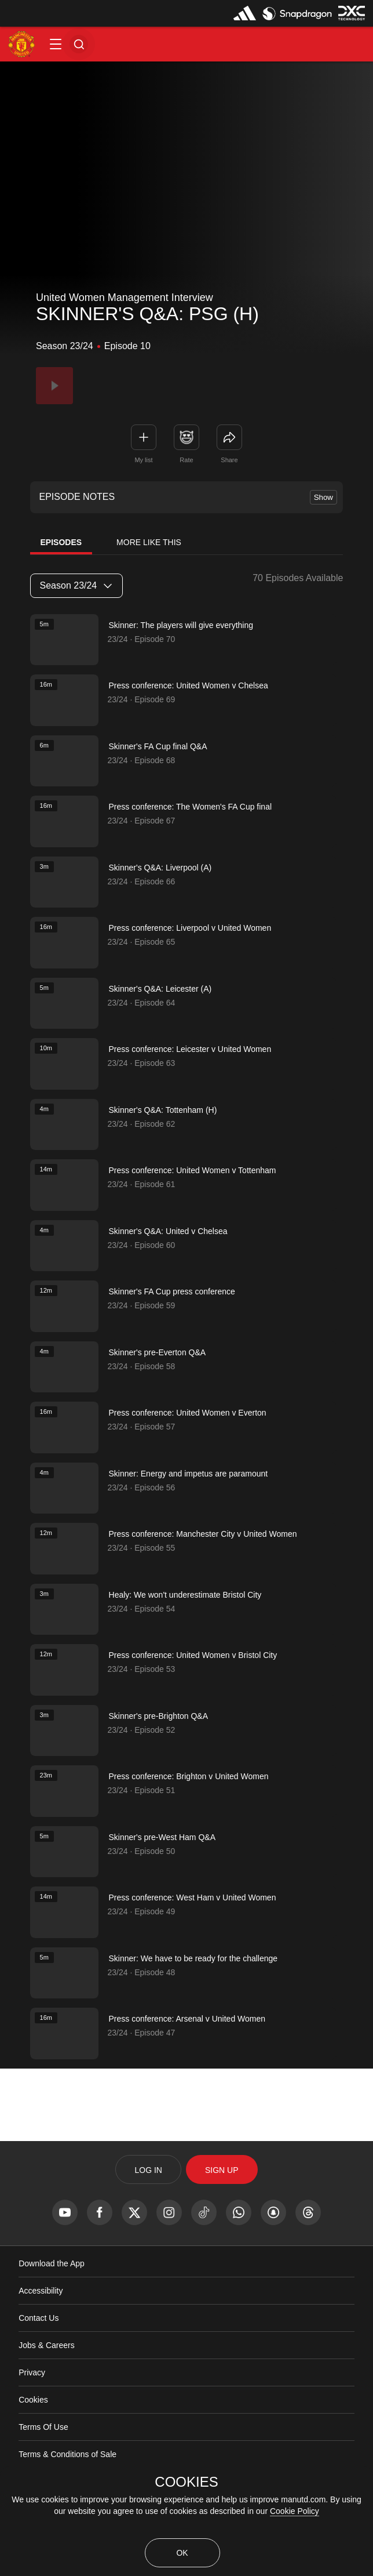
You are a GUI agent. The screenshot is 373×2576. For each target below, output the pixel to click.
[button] (55, 44)
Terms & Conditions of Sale (67, 2454)
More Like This (148, 542)
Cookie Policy (294, 2511)
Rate (186, 459)
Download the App (52, 2263)
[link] (229, 437)
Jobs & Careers (46, 2345)
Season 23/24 (76, 585)
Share (229, 459)
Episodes (61, 542)
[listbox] (76, 586)
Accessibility (41, 2290)
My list (143, 459)
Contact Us (38, 2318)
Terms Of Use (43, 2427)
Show (323, 497)
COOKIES (186, 2482)
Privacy (32, 2372)
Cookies (33, 2399)
